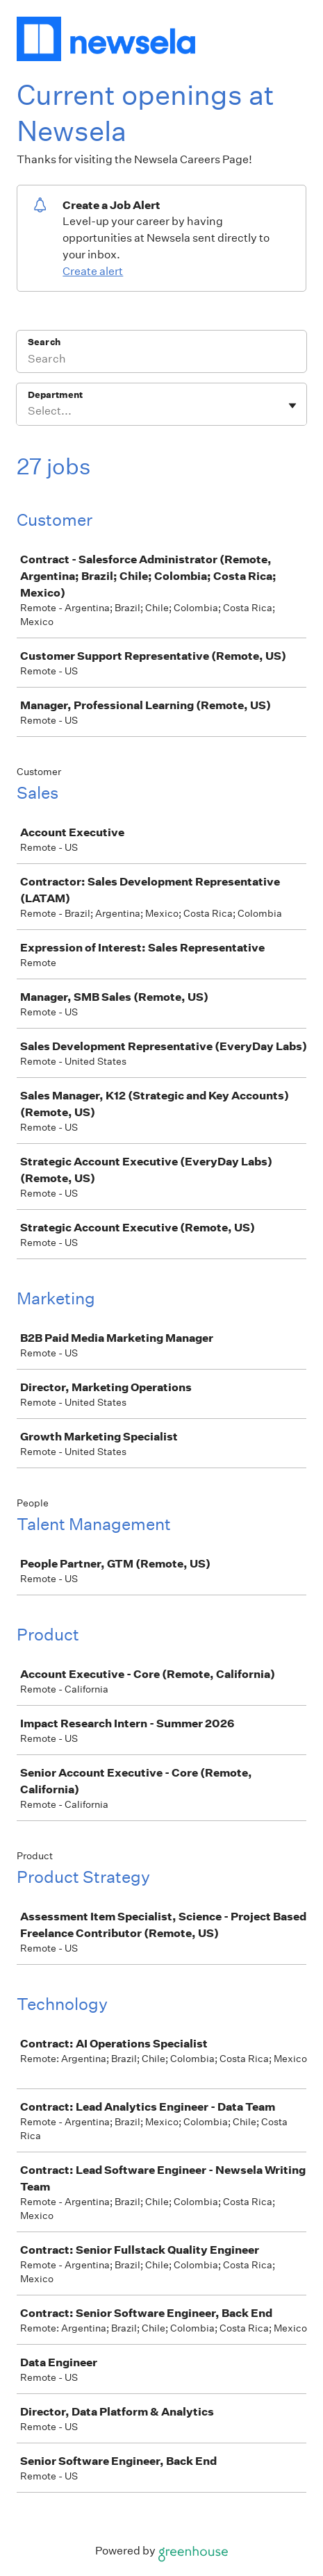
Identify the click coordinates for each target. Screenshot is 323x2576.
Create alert (93, 271)
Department (55, 395)
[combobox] (29, 411)
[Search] (161, 360)
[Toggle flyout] (292, 405)
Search (44, 342)
